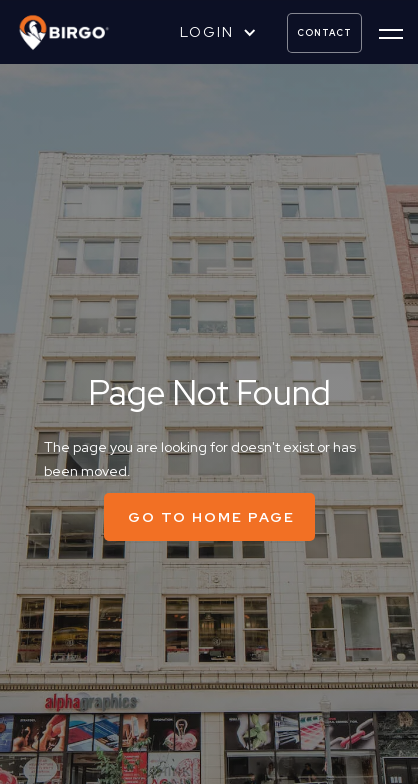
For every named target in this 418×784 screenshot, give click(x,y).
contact (324, 33)
